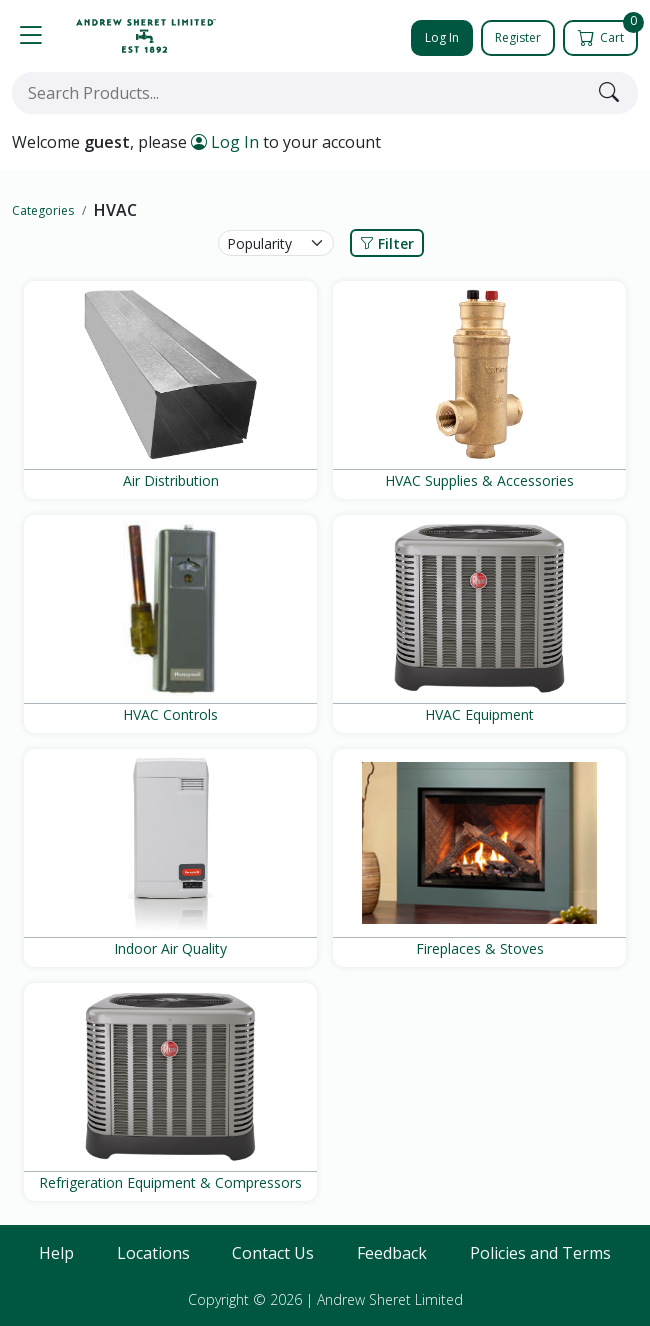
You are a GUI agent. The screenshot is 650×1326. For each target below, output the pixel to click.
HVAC (115, 210)
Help (56, 1253)
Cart (609, 33)
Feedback (392, 1253)
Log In (442, 37)
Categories (43, 210)
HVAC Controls (170, 714)
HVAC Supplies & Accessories (479, 480)
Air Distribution (171, 480)
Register (518, 37)
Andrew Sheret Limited (390, 1299)
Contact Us (273, 1253)
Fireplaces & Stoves (480, 948)
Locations (153, 1253)
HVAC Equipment (479, 714)
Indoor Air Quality (170, 948)
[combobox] (301, 93)
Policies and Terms (540, 1253)
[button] (31, 36)
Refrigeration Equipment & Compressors (170, 1182)
